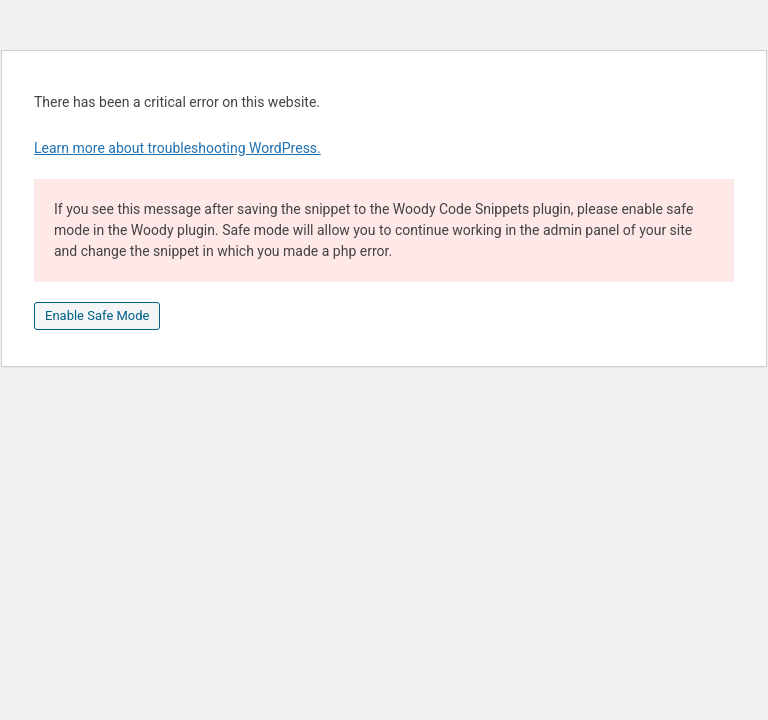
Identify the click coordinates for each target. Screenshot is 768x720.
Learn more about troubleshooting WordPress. (177, 148)
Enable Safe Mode (97, 315)
